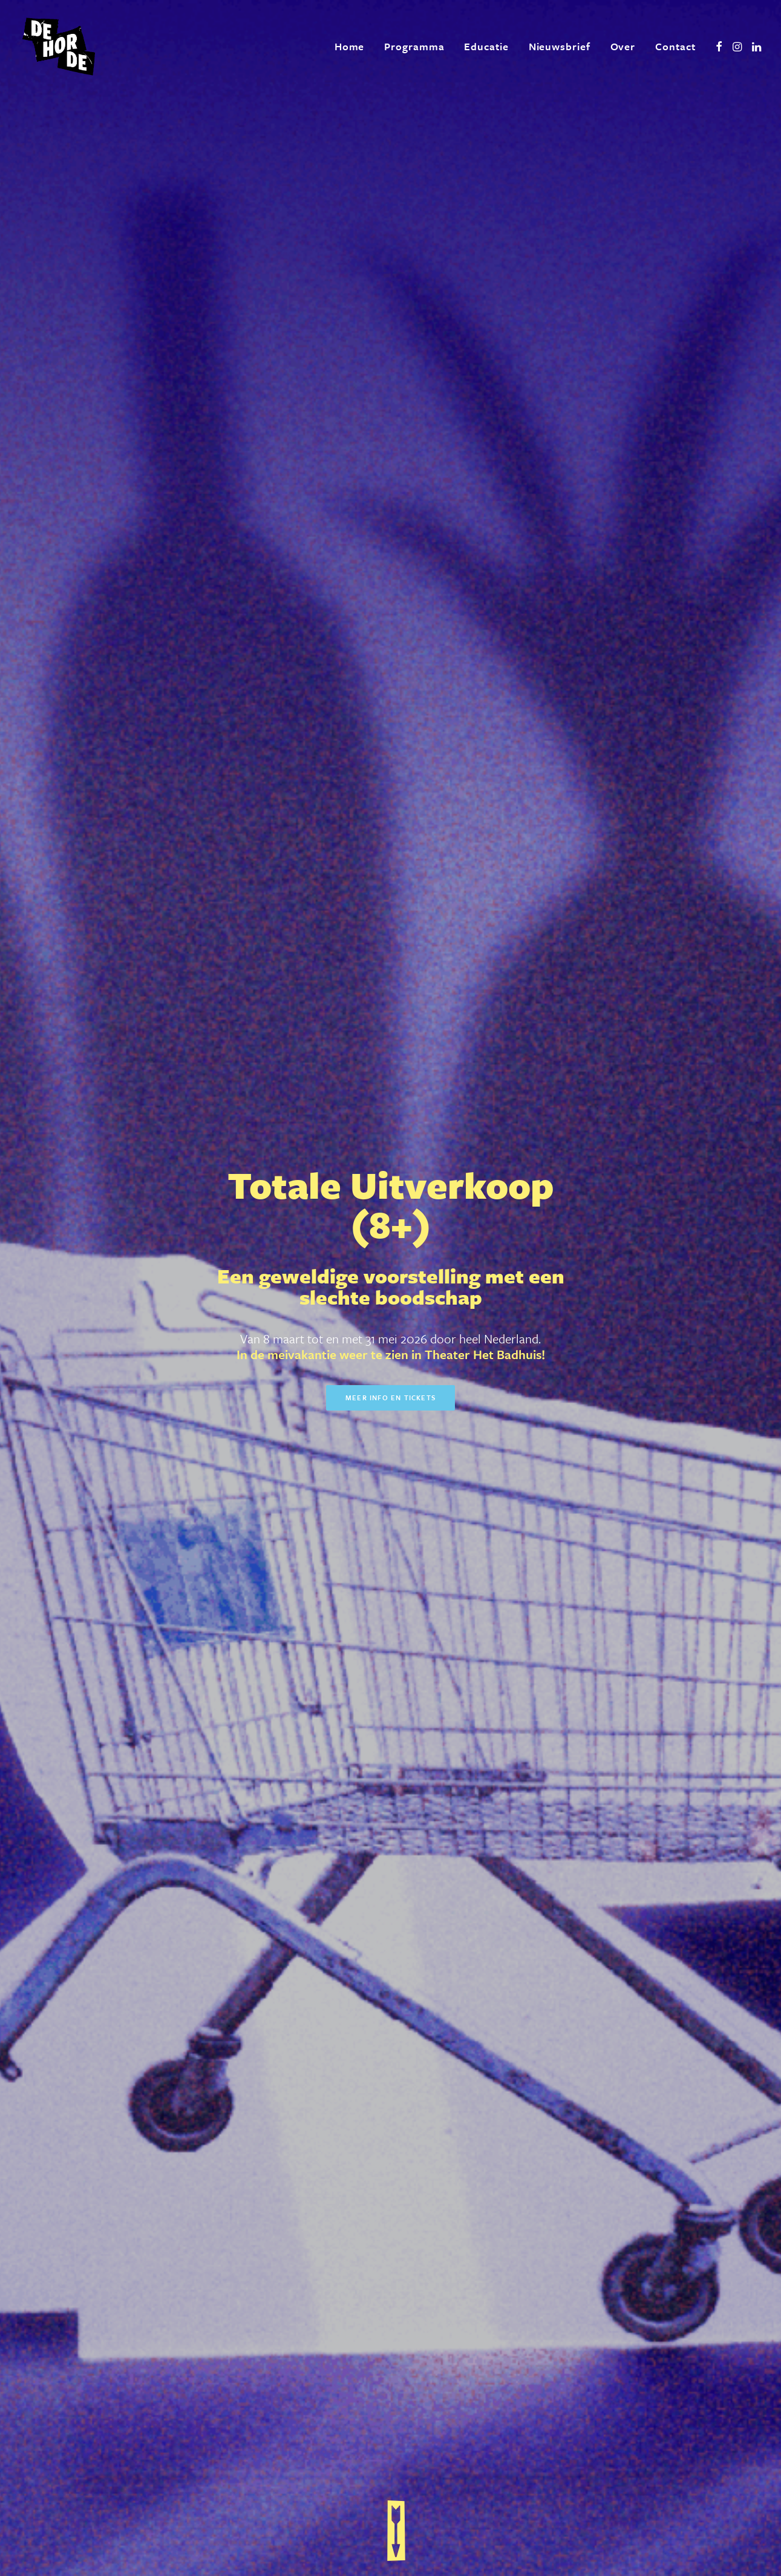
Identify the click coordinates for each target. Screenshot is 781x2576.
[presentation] (295, 2416)
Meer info (498, 1472)
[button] (719, 46)
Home (350, 46)
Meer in (501, 1592)
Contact (675, 46)
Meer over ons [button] (233, 2059)
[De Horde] (59, 46)
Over (623, 46)
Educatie (486, 46)
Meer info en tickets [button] (390, 327)
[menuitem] (349, 46)
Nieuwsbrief (559, 46)
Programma (414, 46)
